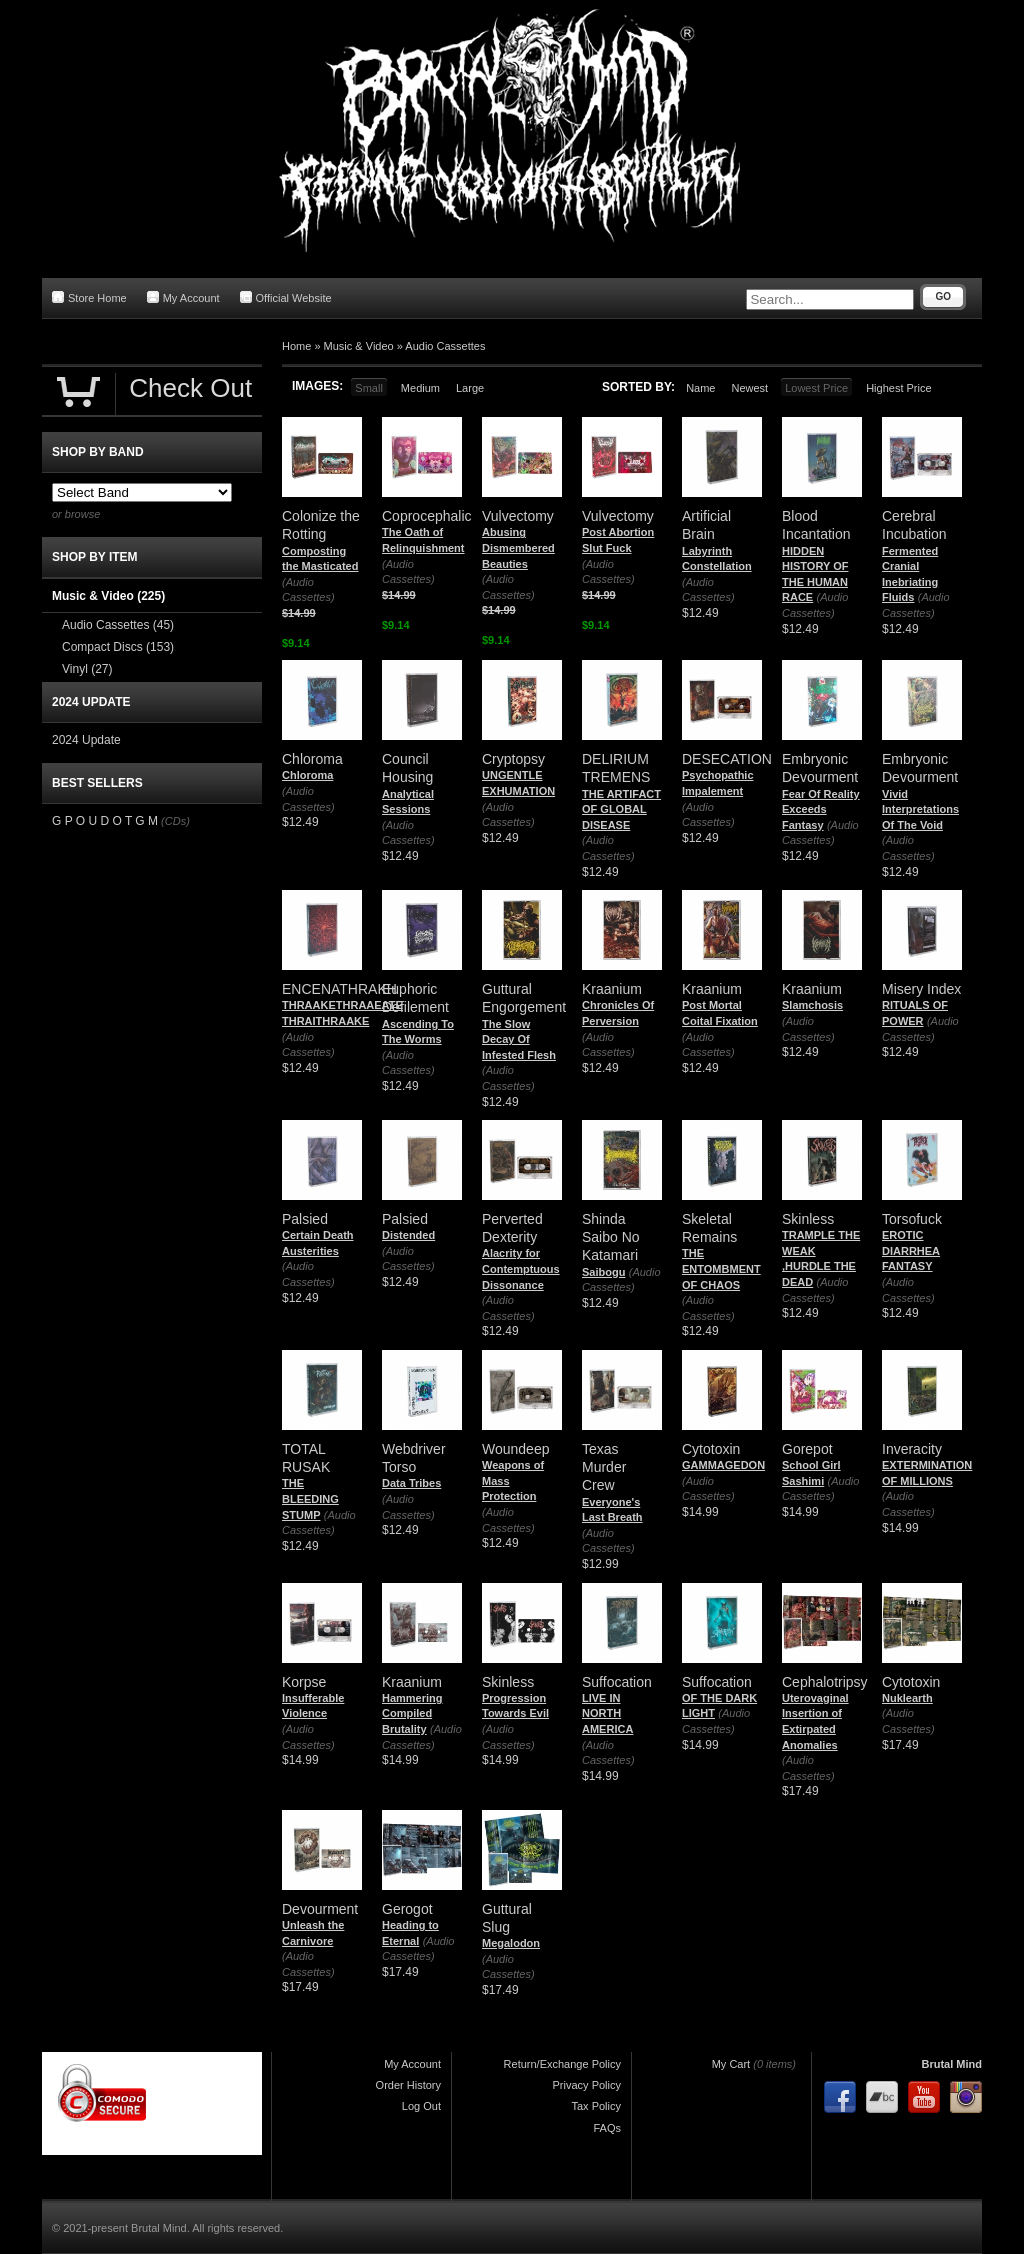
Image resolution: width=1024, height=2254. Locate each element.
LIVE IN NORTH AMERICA (607, 1713)
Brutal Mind (952, 2064)
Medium (420, 388)
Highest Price (898, 388)
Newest (749, 388)
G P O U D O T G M (105, 821)
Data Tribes (411, 1483)
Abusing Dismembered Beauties (518, 547)
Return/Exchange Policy (562, 2064)
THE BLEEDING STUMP (310, 1498)
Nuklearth (907, 1698)
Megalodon (511, 1943)
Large (470, 388)
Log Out (421, 2106)
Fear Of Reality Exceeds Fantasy (821, 809)
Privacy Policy (587, 2085)
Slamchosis (812, 1005)
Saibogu (603, 1272)
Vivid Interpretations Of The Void (920, 809)
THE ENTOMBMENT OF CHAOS (721, 1268)
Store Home (89, 297)
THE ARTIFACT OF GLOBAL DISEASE (621, 809)
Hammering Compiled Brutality (412, 1713)
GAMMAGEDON (723, 1465)
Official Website (286, 297)
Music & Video (359, 346)
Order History (408, 2085)
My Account (183, 297)
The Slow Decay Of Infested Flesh (519, 1039)
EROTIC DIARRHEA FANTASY (911, 1250)
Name (700, 388)
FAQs (607, 2128)
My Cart (731, 2064)
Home (296, 346)
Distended (408, 1235)
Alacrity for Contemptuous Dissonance (521, 1268)
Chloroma (307, 775)
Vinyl (87, 669)
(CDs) (175, 821)
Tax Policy (596, 2106)
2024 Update (86, 740)
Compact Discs (118, 647)
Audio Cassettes (445, 346)
